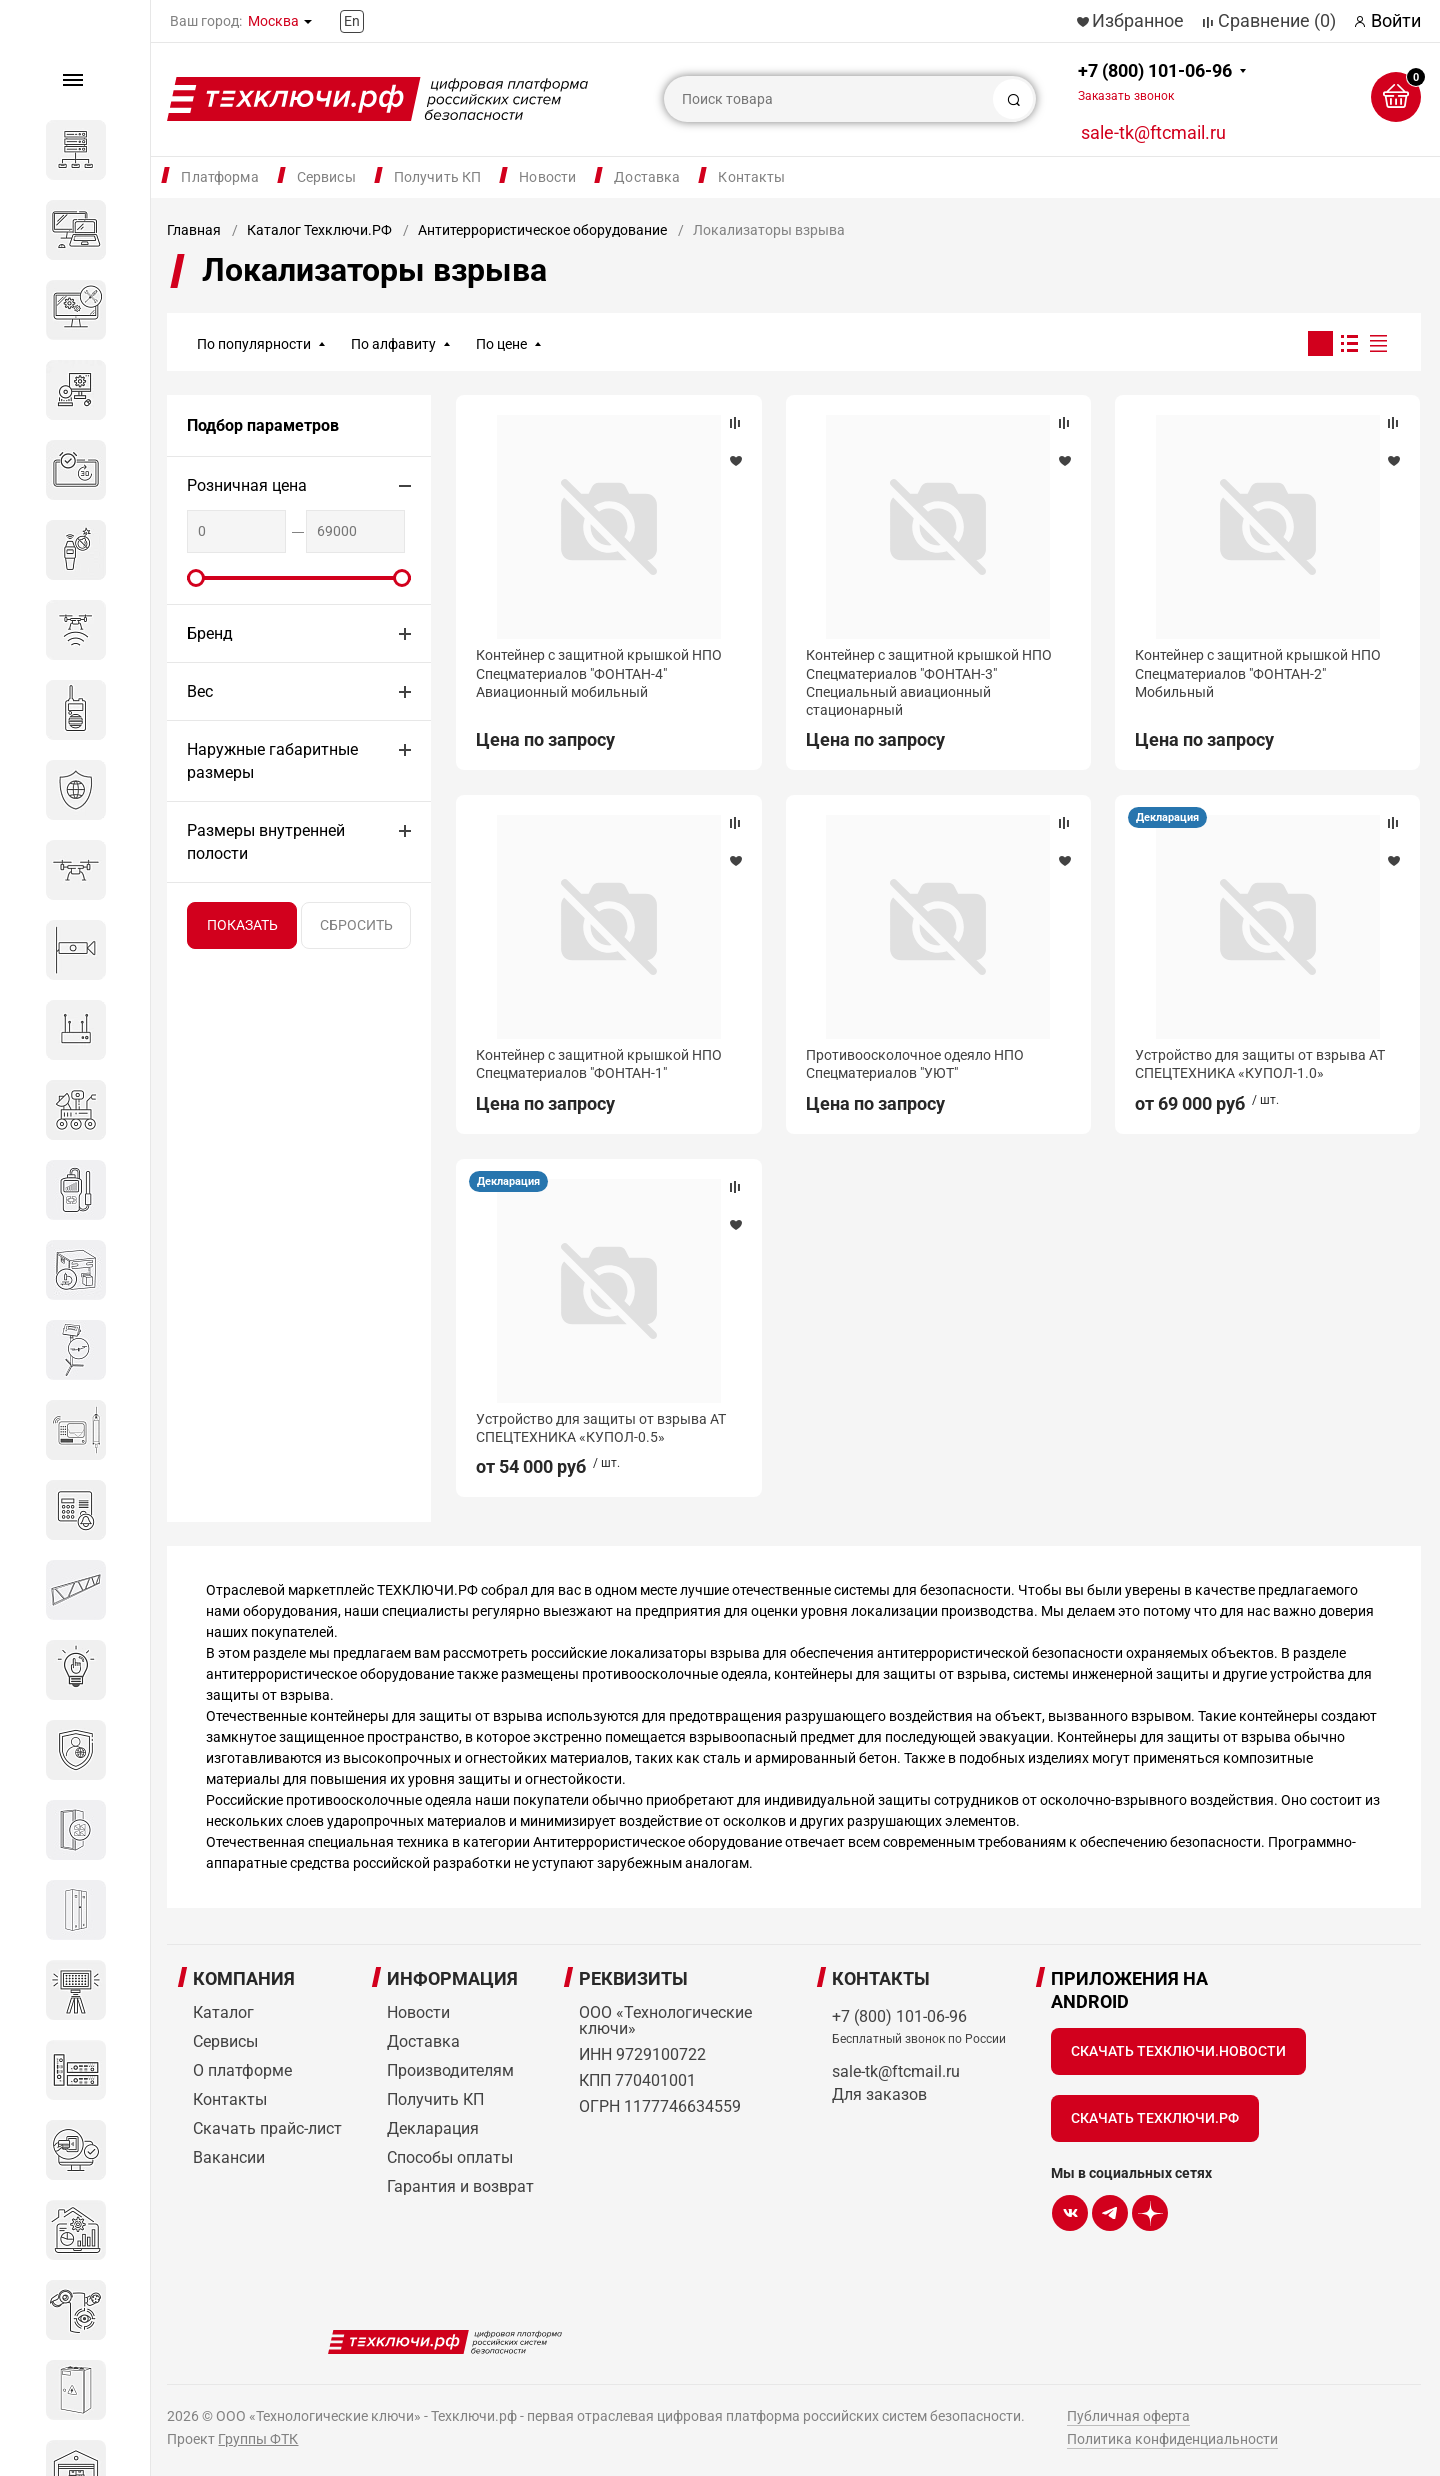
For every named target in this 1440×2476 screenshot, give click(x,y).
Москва (273, 21)
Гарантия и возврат (460, 2186)
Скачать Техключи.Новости (1178, 2051)
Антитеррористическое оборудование (542, 230)
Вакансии (229, 2157)
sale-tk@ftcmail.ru (1153, 132)
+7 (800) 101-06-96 (1155, 81)
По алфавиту (393, 344)
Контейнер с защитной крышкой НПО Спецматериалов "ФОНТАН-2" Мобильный (1258, 673)
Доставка (647, 177)
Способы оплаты (450, 2157)
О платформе (242, 2070)
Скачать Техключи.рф (1155, 2118)
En (352, 21)
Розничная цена (247, 485)
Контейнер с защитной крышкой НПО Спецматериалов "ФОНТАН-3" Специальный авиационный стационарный (929, 682)
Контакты (751, 177)
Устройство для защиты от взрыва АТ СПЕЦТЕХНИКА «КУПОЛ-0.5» (601, 1428)
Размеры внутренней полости (266, 842)
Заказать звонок (1126, 96)
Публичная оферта (1128, 2416)
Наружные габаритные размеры (272, 761)
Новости (547, 177)
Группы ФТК (258, 2439)
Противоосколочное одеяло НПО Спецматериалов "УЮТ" (915, 1064)
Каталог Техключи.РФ (319, 230)
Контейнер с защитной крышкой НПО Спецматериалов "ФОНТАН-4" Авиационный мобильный (599, 673)
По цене (501, 344)
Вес (200, 691)
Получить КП (438, 177)
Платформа (219, 177)
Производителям (450, 2070)
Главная (194, 230)
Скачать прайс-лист (267, 2128)
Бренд (210, 633)
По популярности (254, 344)
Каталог (223, 2012)
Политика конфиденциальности (1172, 2439)
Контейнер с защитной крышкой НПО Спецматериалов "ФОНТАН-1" (599, 1064)
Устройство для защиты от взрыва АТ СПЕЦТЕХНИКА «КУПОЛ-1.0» (1260, 1064)
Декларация (1167, 817)
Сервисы (326, 177)
